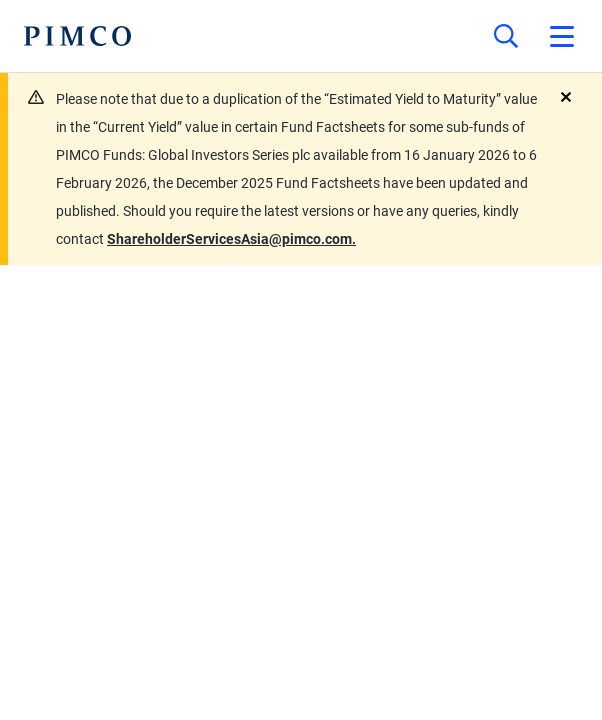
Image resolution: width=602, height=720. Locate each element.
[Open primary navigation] (562, 36)
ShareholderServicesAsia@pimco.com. (231, 239)
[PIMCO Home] (77, 36)
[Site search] (506, 36)
